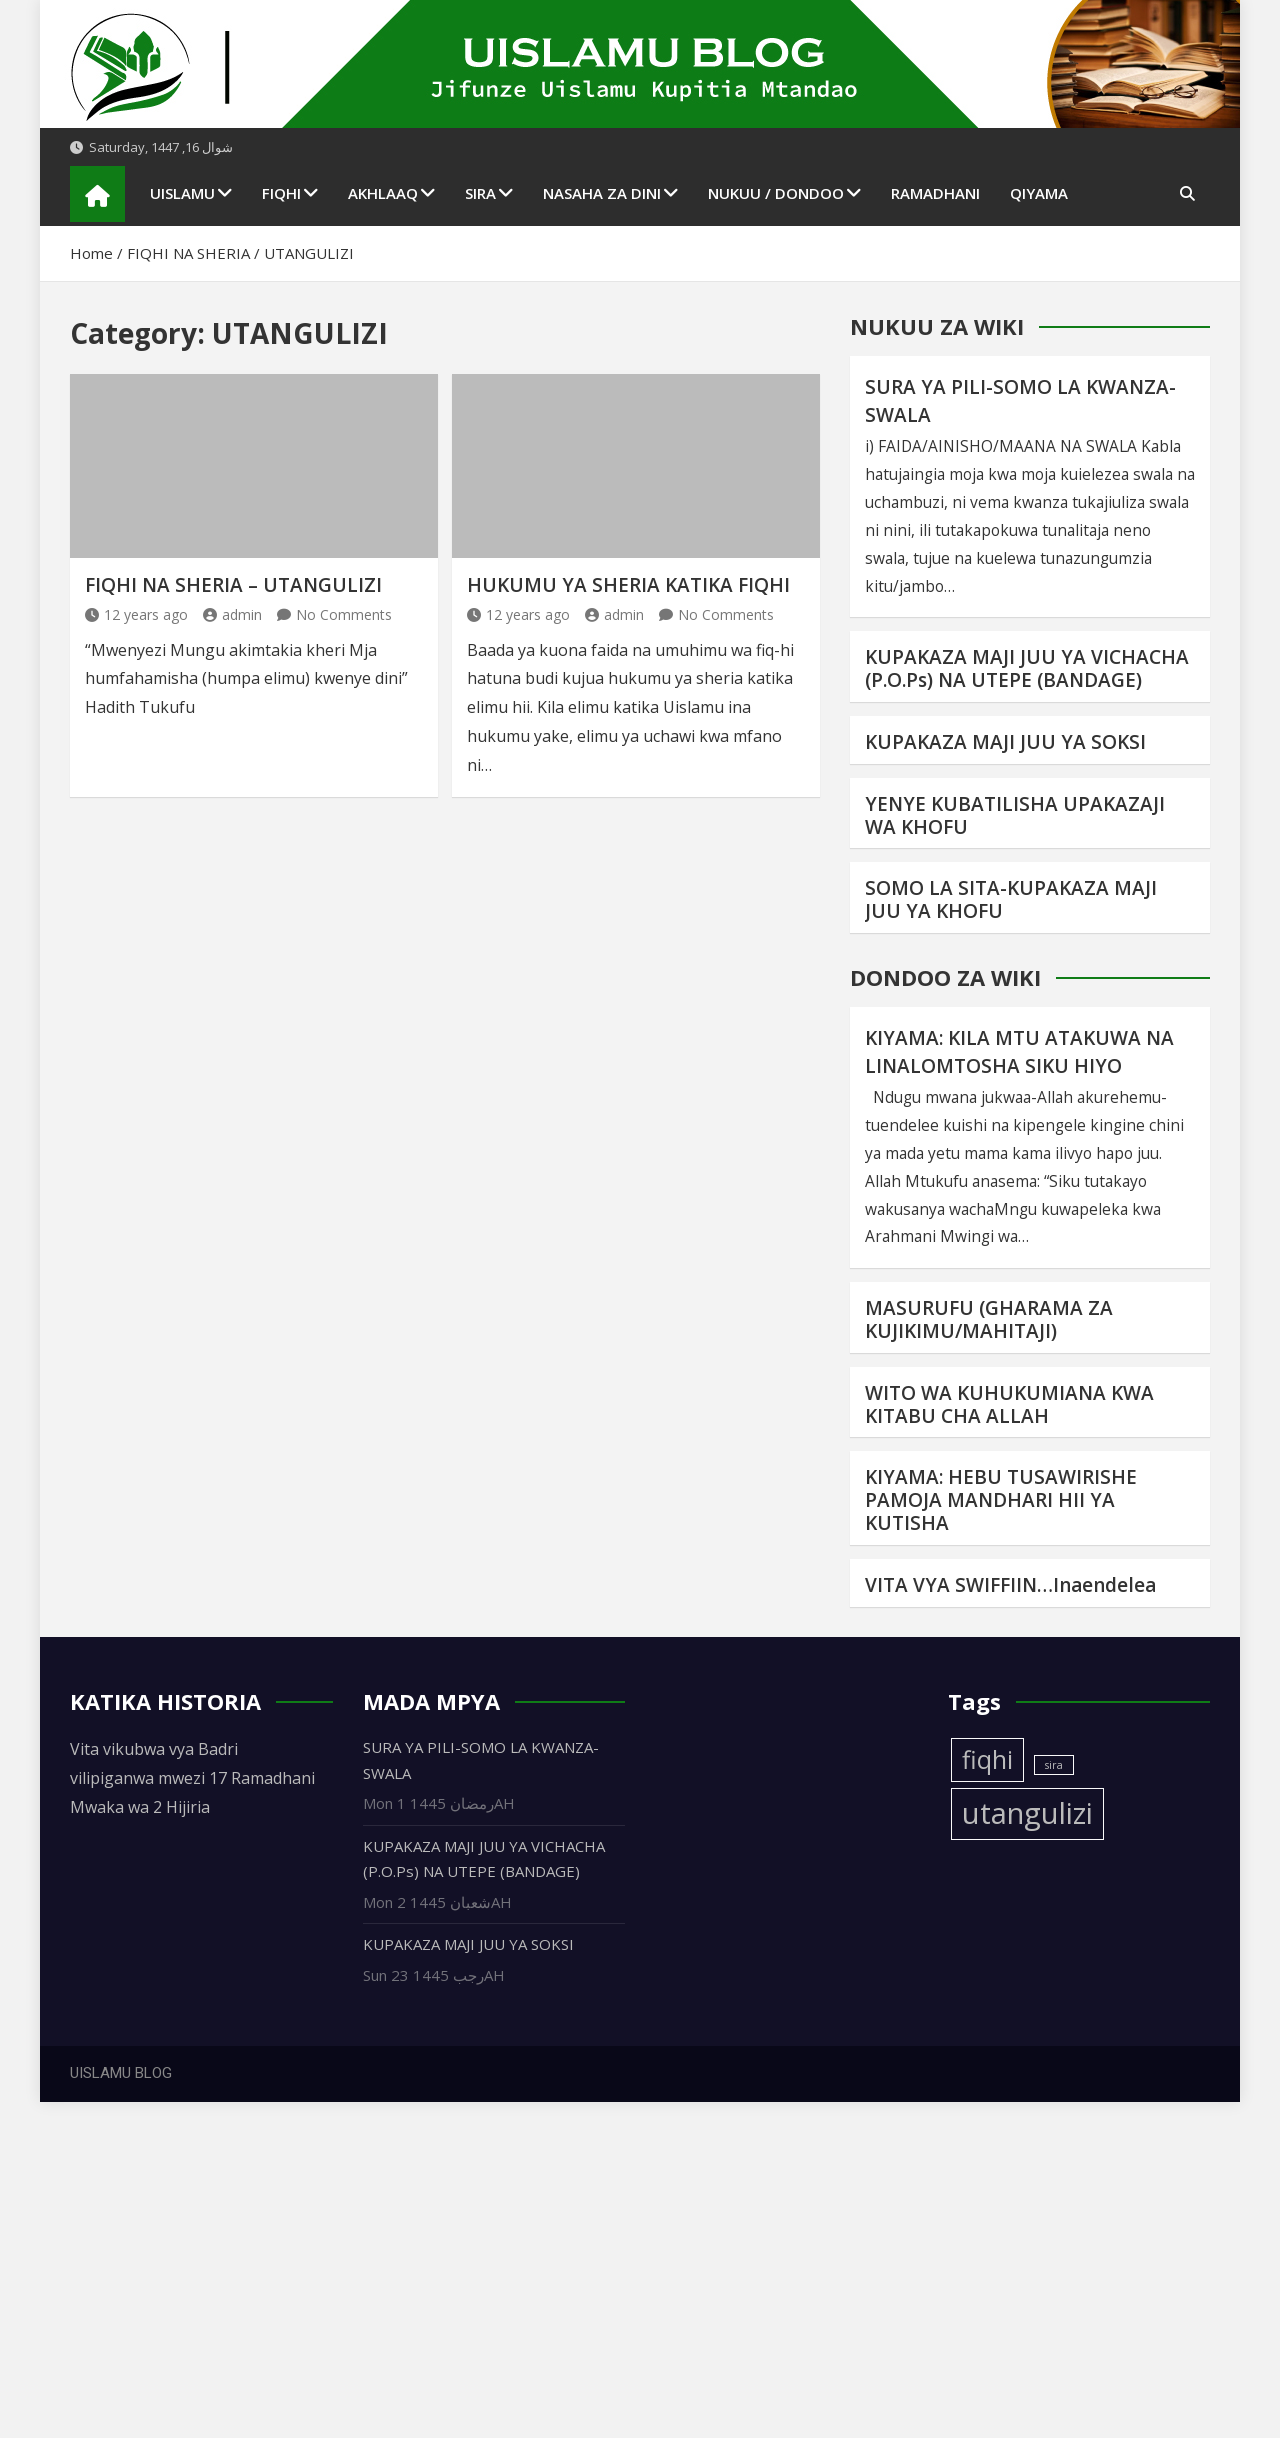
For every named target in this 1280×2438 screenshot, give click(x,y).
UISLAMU (182, 193)
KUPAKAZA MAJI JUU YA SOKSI (1005, 742)
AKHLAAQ (383, 193)
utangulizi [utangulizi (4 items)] (1027, 1813)
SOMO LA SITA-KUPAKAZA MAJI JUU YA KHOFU (1011, 899)
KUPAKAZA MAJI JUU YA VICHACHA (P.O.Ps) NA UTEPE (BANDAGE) (1027, 668)
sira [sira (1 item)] (1054, 1765)
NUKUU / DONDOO (776, 193)
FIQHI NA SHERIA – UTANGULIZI (233, 585)
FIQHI (281, 193)
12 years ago (136, 614)
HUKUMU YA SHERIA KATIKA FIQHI (628, 585)
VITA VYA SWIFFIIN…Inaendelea (1010, 1585)
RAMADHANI (935, 193)
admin (232, 614)
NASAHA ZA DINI (602, 193)
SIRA (480, 193)
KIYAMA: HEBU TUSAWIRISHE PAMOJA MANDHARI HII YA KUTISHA (1001, 1500)
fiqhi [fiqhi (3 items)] (987, 1759)
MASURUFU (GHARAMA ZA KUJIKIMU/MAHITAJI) (989, 1319)
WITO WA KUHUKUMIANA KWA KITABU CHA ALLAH (1009, 1404)
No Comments (344, 614)
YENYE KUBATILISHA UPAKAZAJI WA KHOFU (1015, 815)
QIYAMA (1039, 193)
